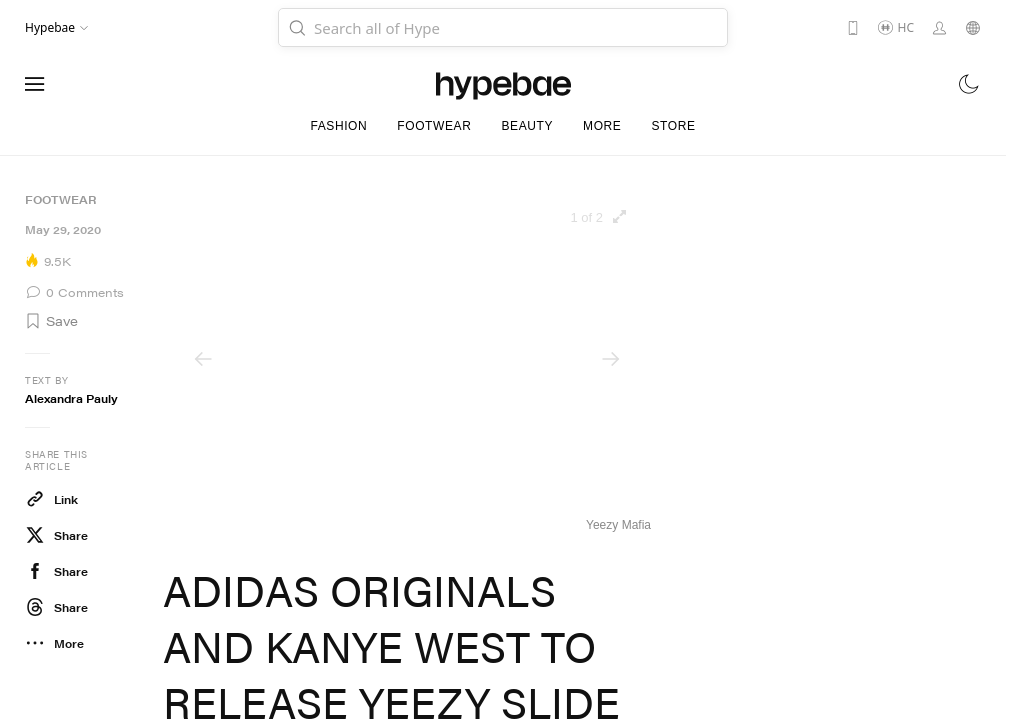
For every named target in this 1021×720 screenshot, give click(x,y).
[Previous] (203, 359)
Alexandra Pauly (71, 398)
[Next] (611, 359)
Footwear (60, 199)
